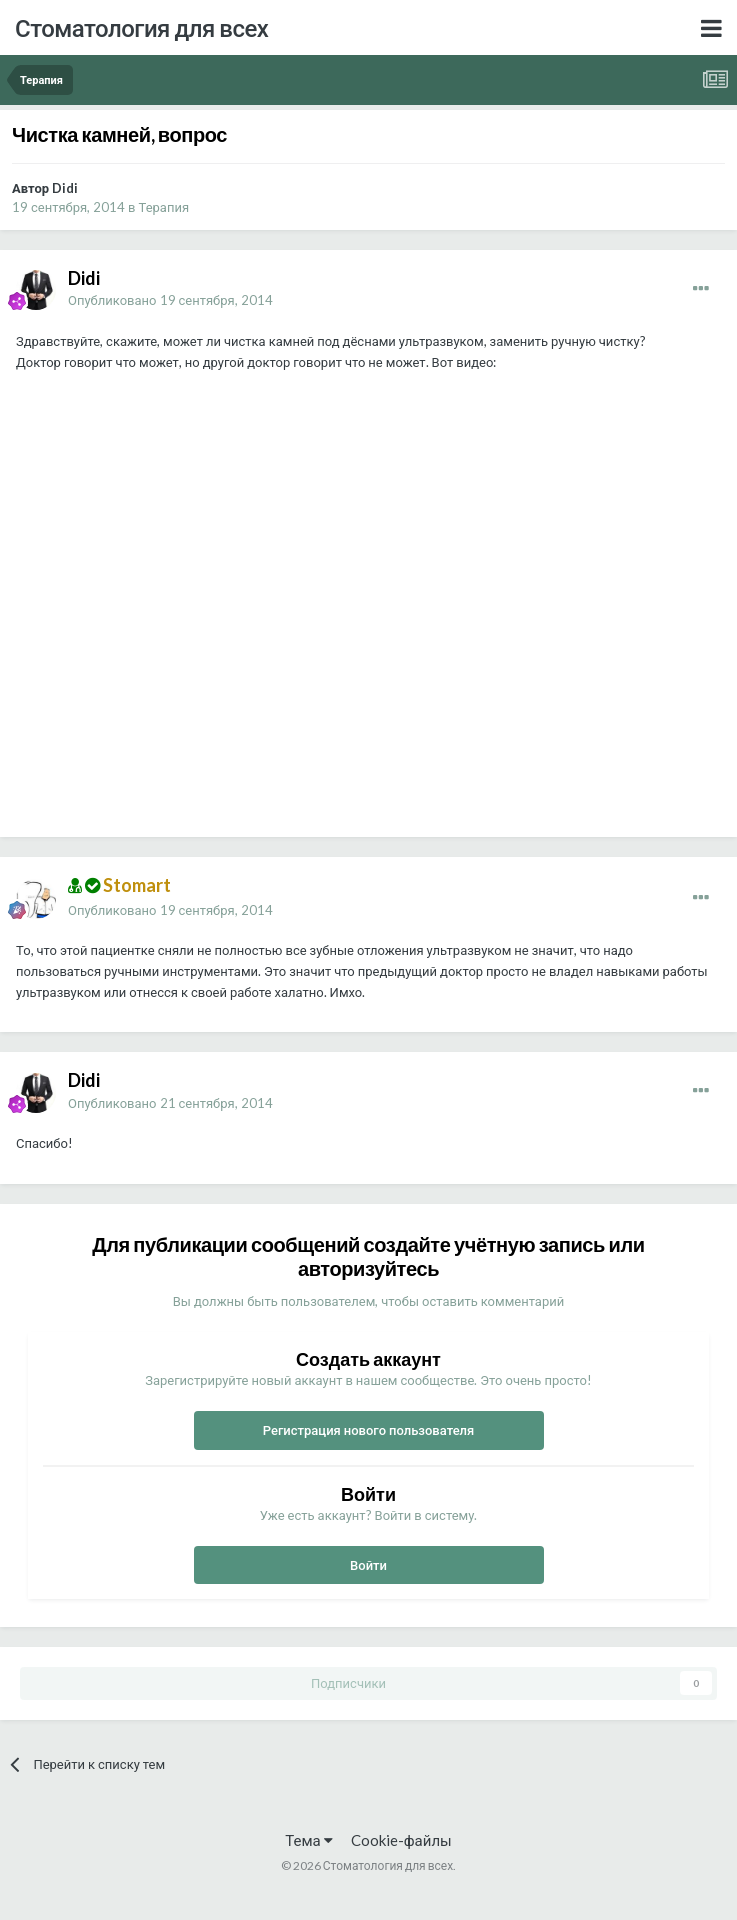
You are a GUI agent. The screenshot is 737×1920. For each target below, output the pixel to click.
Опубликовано (170, 300)
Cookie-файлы (401, 1840)
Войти (368, 1565)
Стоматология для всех (141, 27)
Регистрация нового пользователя (369, 1430)
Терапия (164, 207)
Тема (308, 1840)
